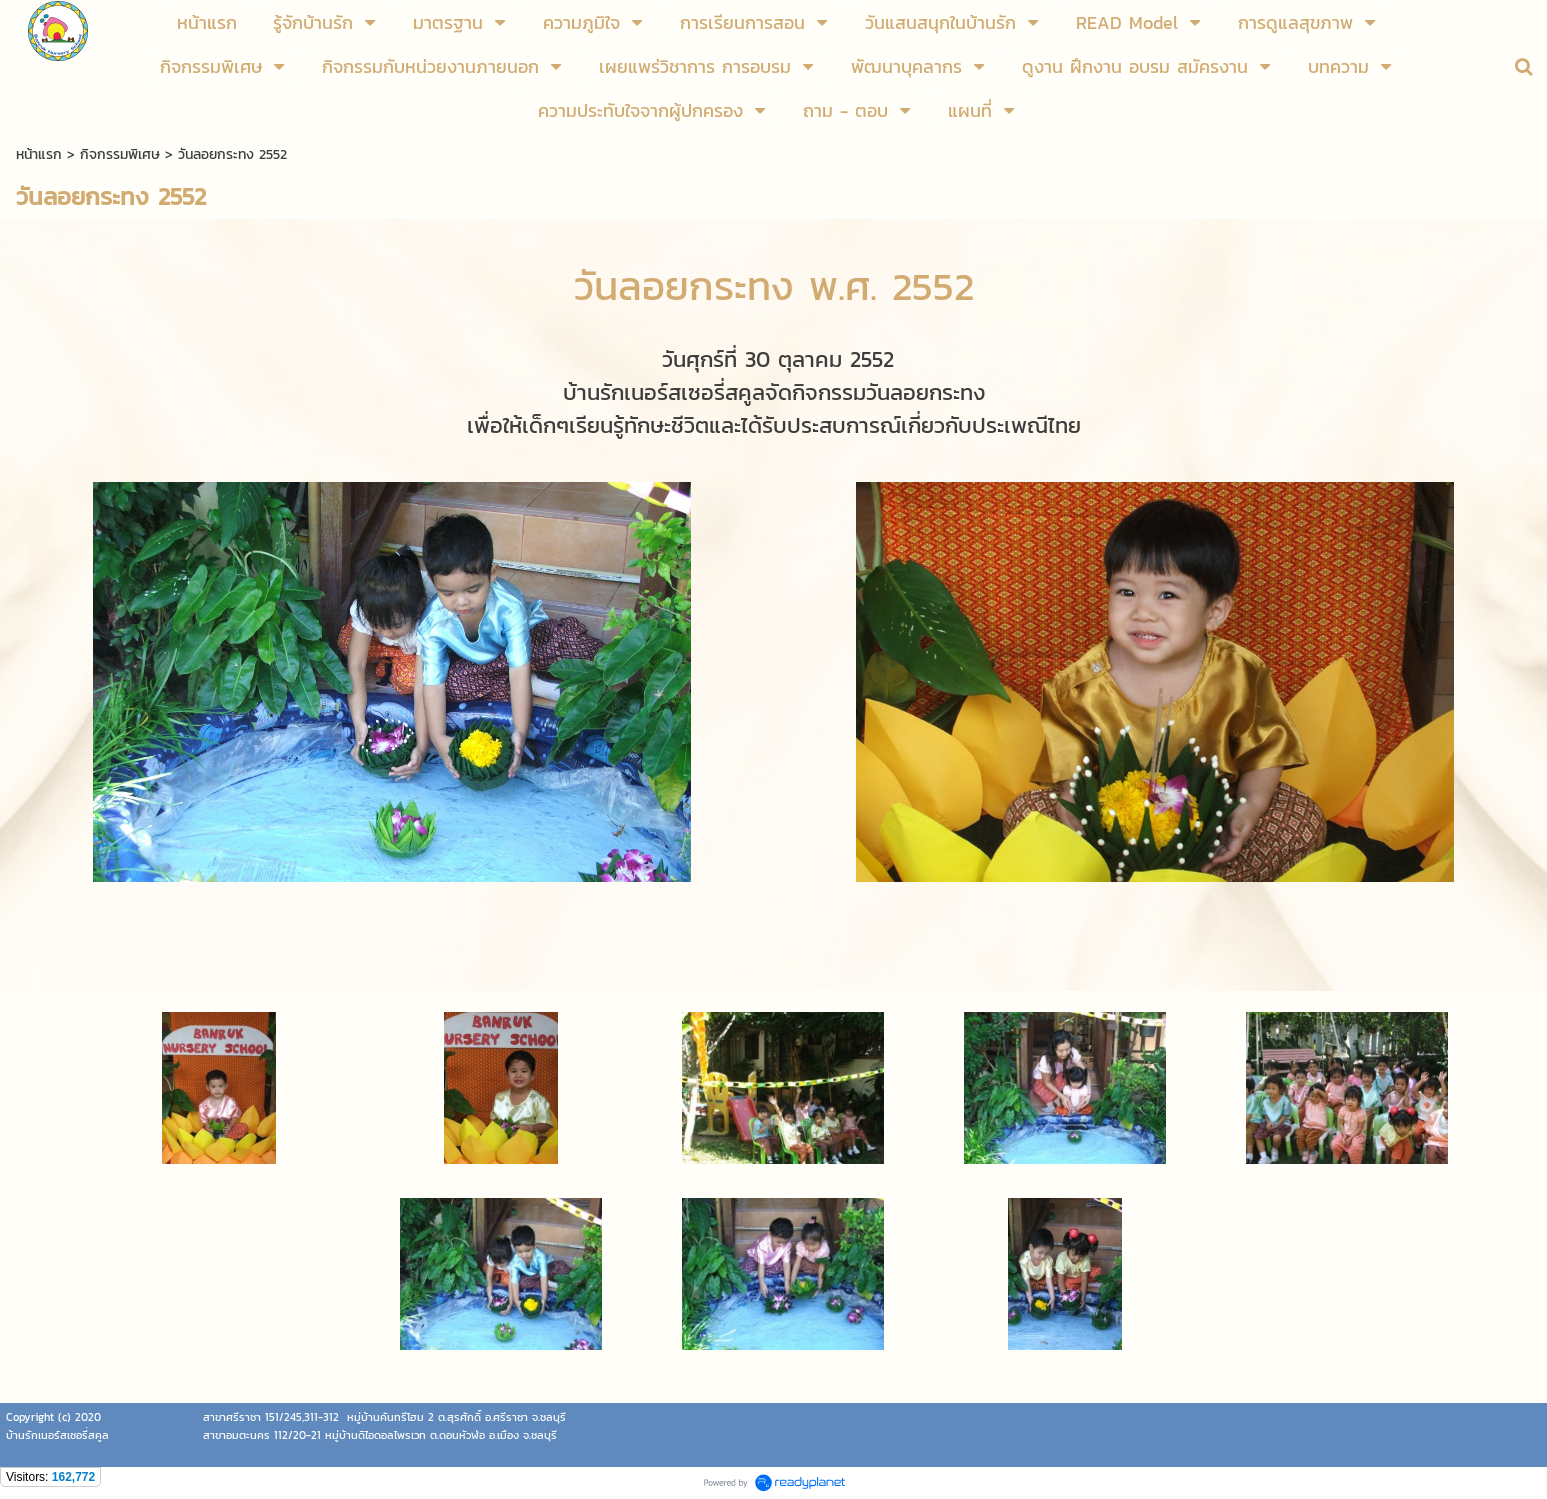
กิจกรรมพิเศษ (120, 154)
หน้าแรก (39, 154)
